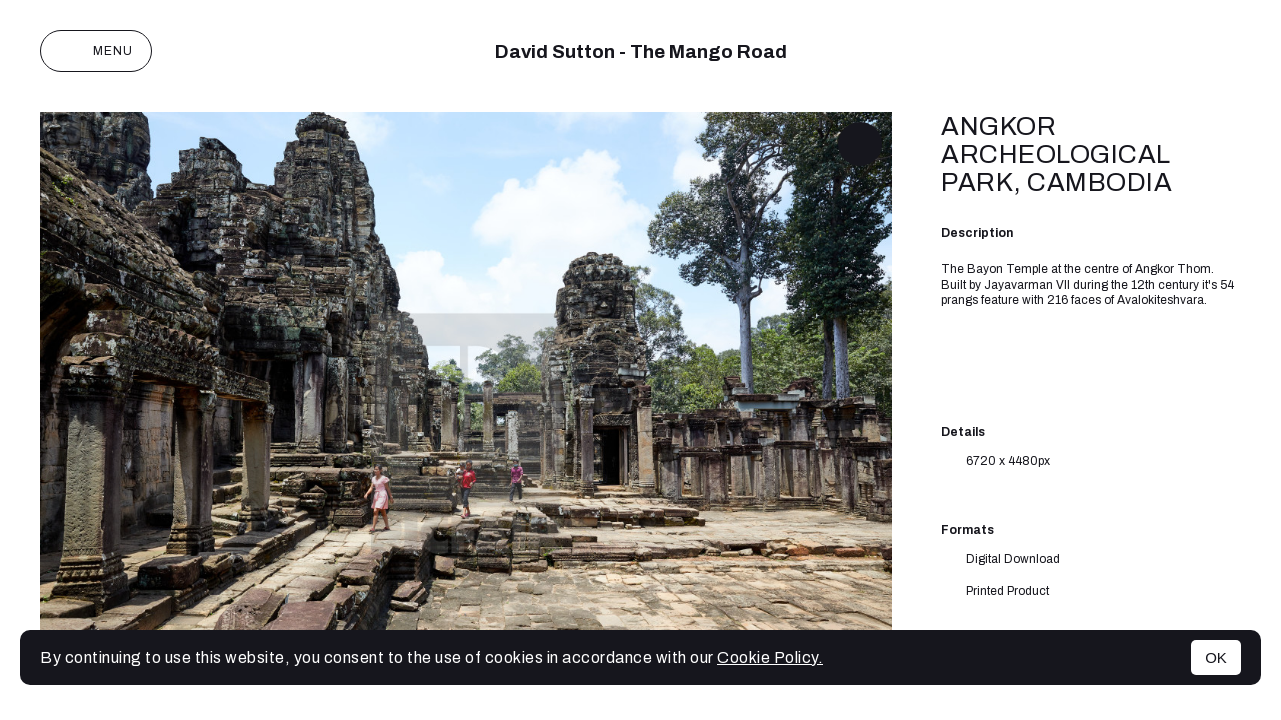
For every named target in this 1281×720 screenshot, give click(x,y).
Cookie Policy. (770, 657)
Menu (96, 51)
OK (1216, 657)
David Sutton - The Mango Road (641, 51)
